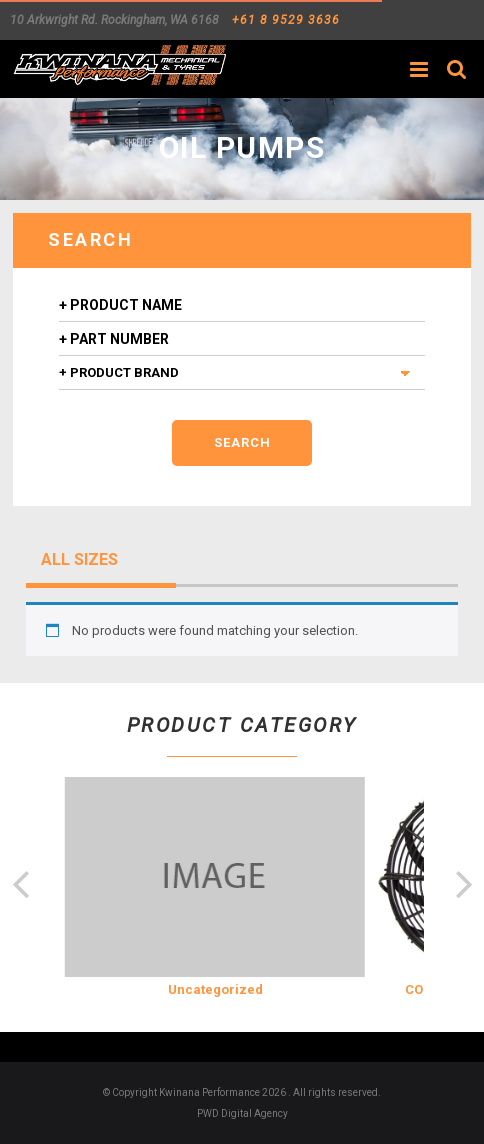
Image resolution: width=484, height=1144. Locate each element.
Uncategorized (215, 989)
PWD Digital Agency (242, 1113)
